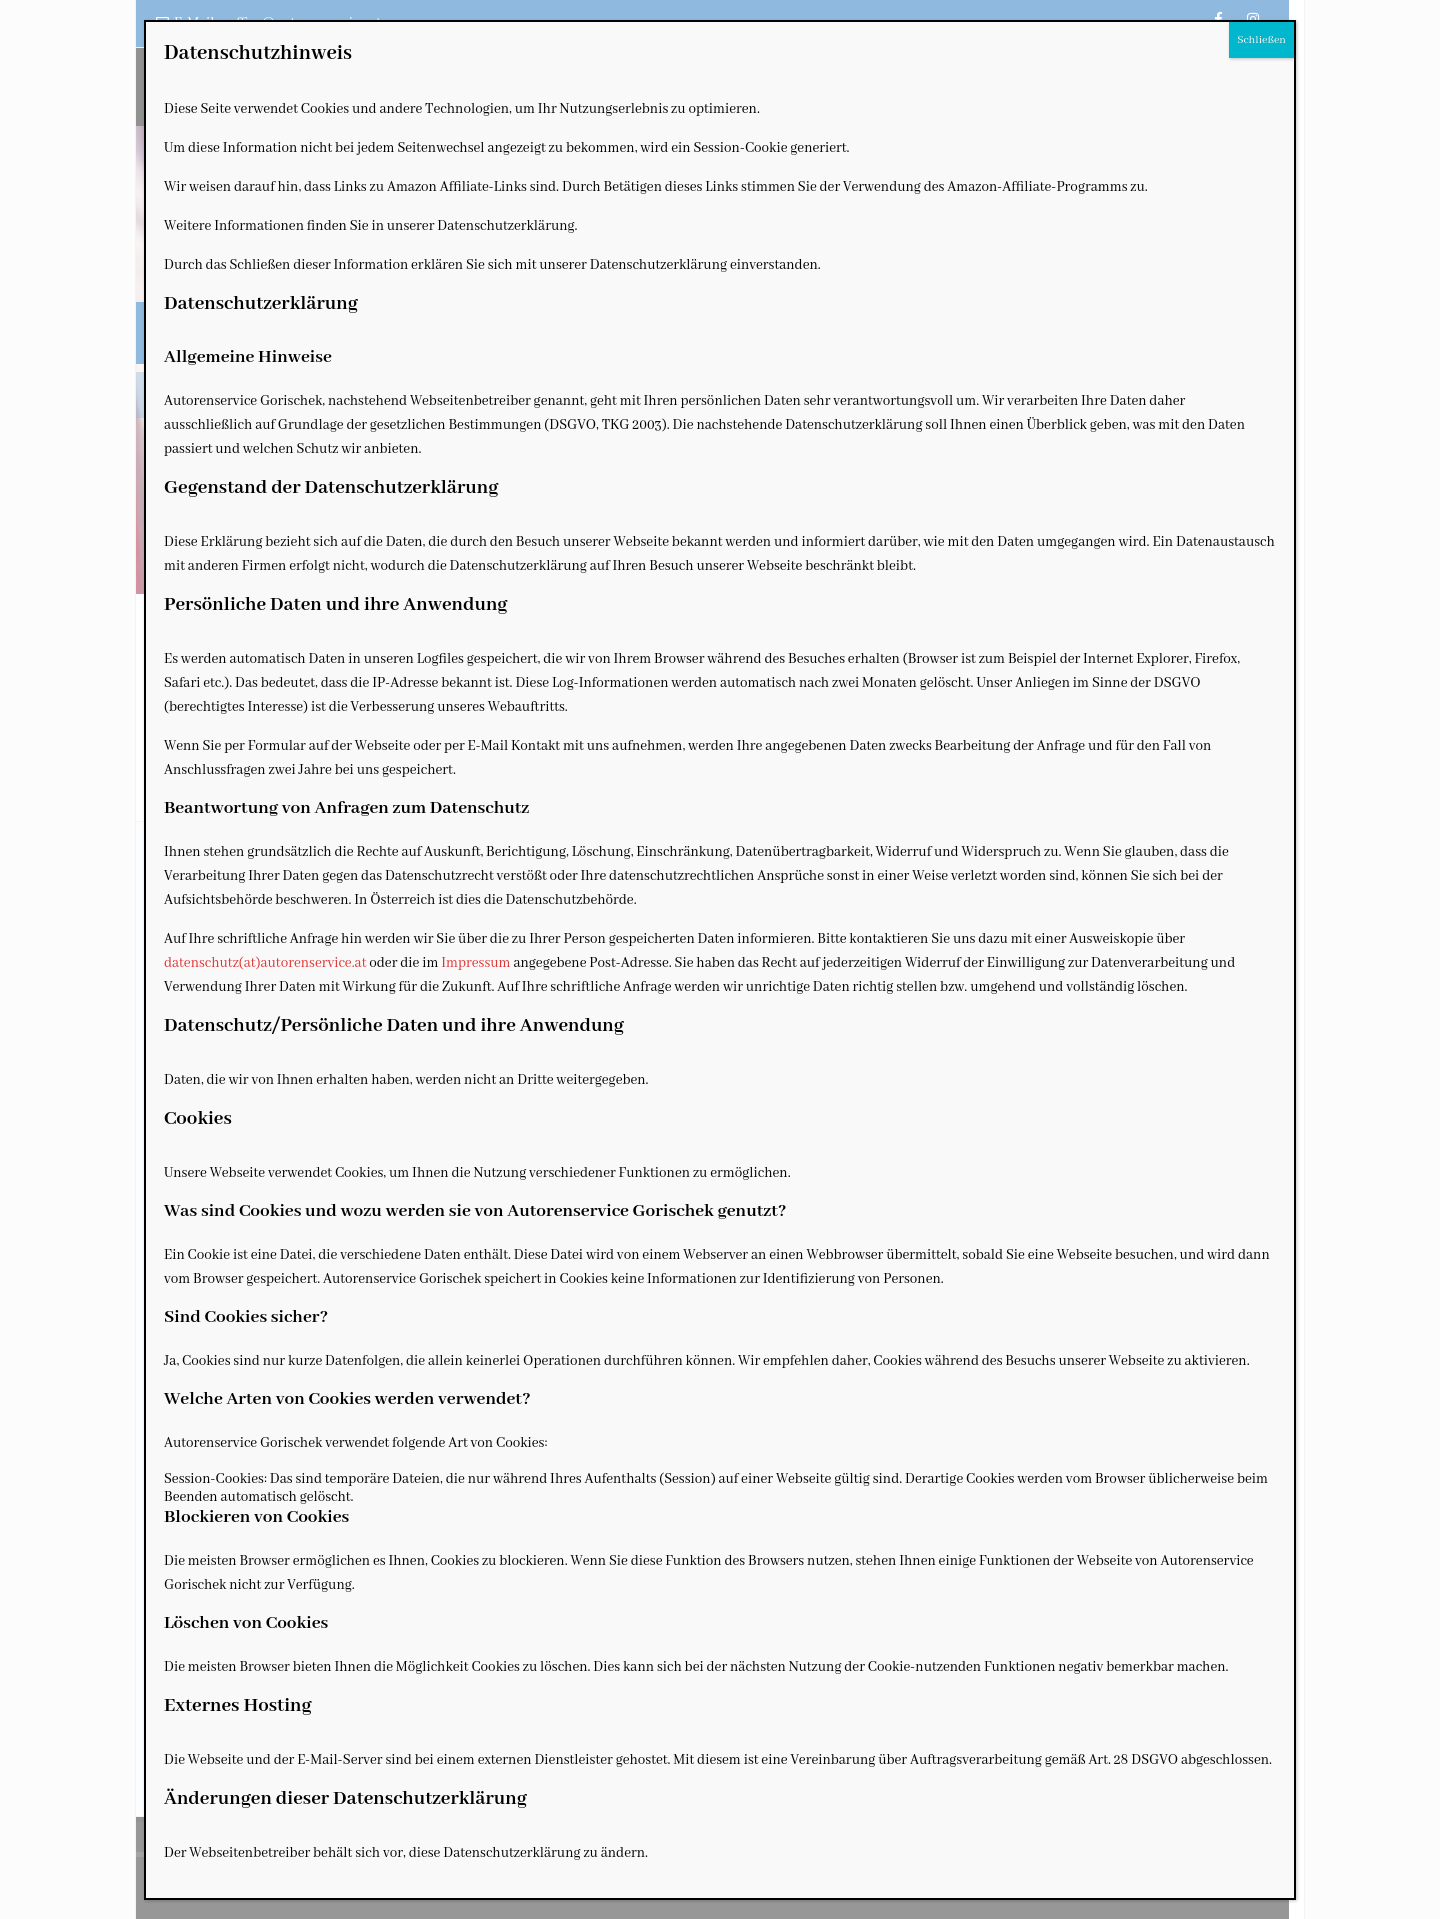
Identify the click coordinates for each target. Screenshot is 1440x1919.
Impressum (475, 963)
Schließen (1261, 40)
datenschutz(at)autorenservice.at (265, 963)
